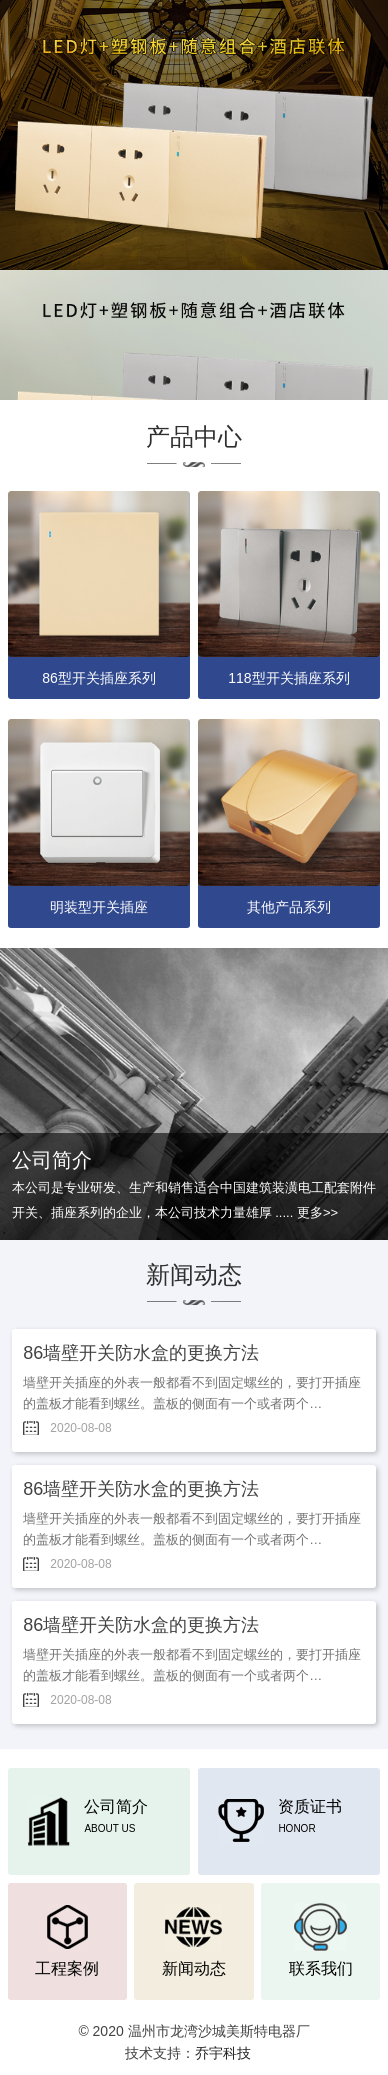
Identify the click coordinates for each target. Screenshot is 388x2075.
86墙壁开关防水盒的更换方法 (141, 1353)
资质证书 (280, 1816)
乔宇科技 (223, 2053)
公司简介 (88, 1816)
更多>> (317, 1212)
